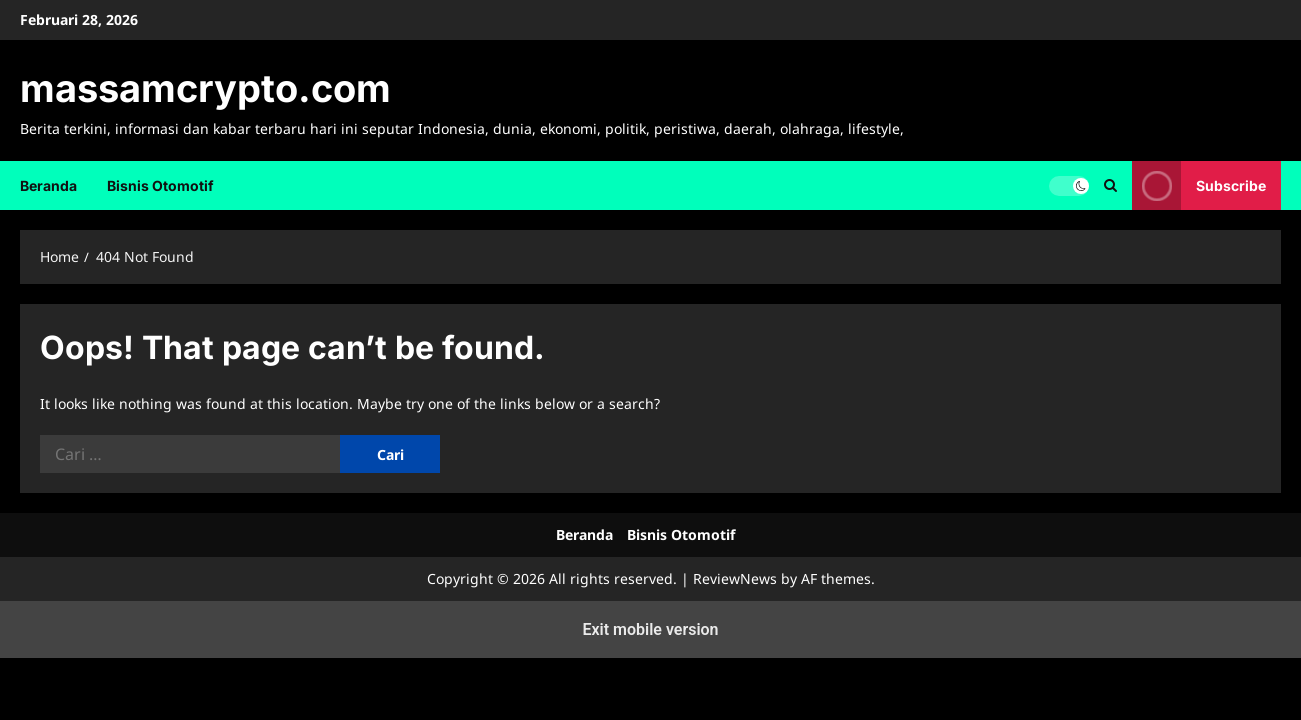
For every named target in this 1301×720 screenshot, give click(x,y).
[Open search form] (1110, 185)
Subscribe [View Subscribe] (1199, 185)
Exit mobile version (650, 629)
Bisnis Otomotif (160, 185)
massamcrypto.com (205, 88)
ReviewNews (735, 578)
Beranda (48, 185)
